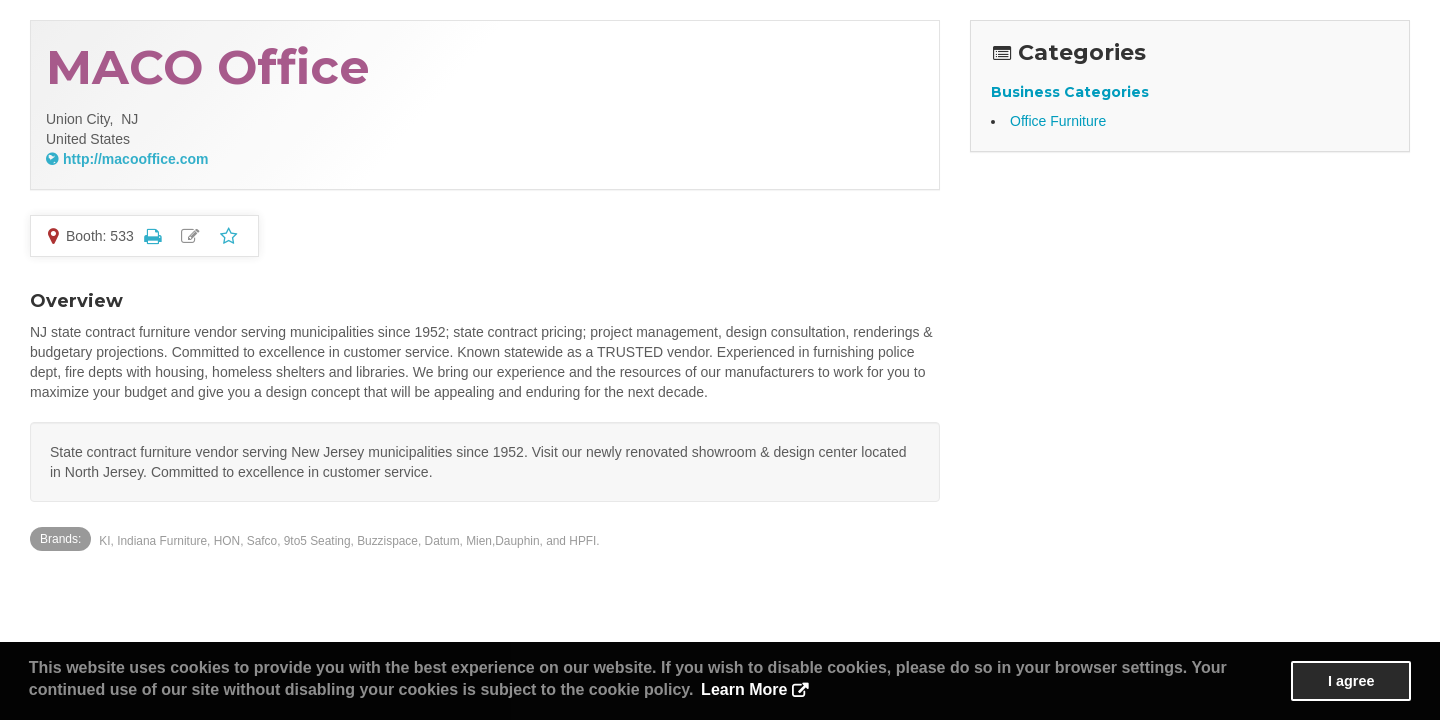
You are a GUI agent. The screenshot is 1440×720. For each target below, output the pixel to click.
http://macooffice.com (135, 159)
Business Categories (1070, 92)
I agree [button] (1351, 681)
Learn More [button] (744, 689)
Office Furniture (1058, 121)
